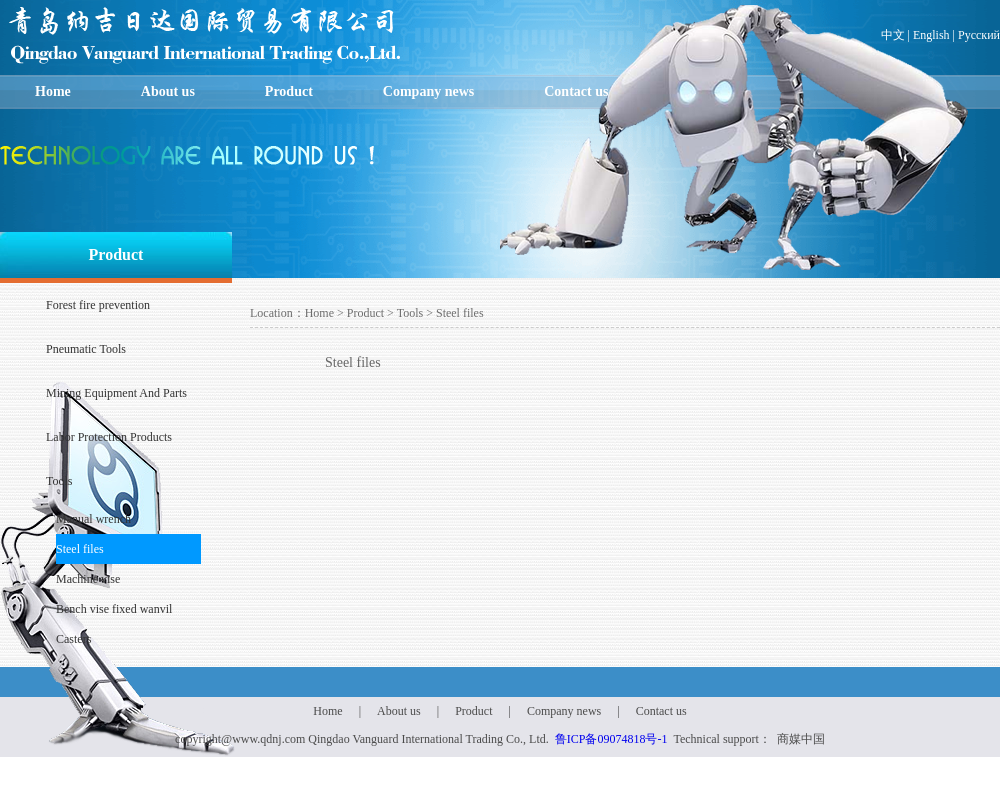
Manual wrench (93, 519)
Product (289, 91)
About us (168, 91)
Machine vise (88, 579)
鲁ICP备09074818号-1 (611, 739)
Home (53, 91)
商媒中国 (801, 739)
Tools (410, 313)
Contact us (576, 91)
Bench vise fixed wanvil (114, 609)
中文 (893, 35)
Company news (428, 91)
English (931, 35)
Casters (73, 639)
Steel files (80, 549)
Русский (979, 35)
